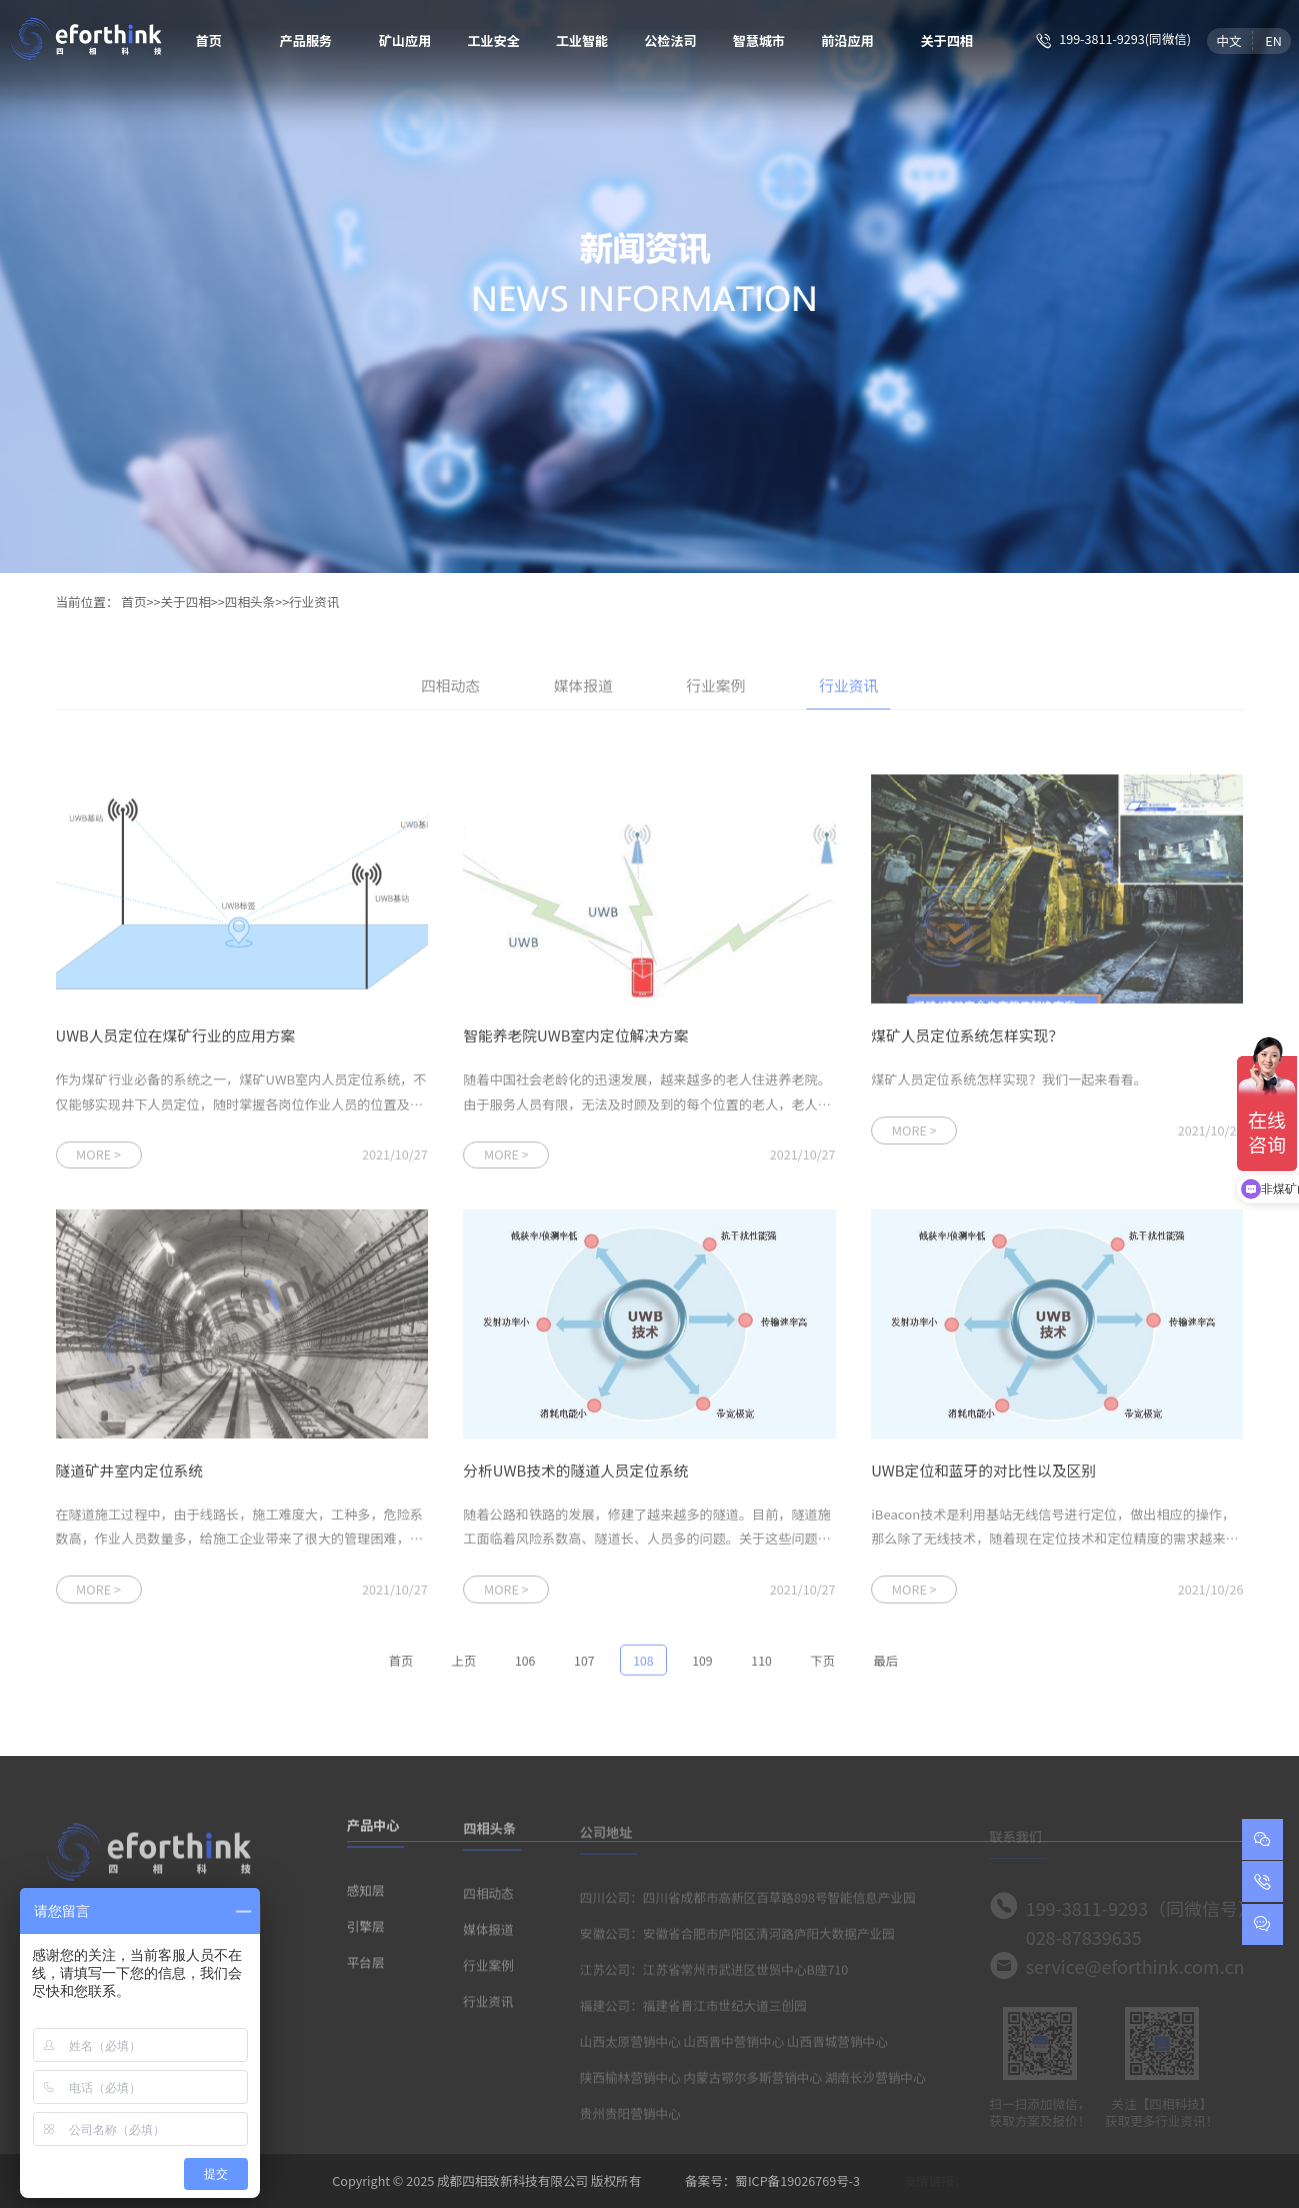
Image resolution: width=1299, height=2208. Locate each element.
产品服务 (305, 40)
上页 (464, 1666)
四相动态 (450, 690)
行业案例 (715, 690)
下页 (822, 1666)
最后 (886, 1666)
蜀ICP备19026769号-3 (797, 2180)
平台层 (366, 1968)
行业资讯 (314, 601)
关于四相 (947, 40)
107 (584, 1666)
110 (761, 1666)
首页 (209, 40)
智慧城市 (759, 40)
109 (702, 1666)
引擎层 (366, 1932)
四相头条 (250, 601)
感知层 (366, 1896)
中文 (1228, 40)
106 (525, 1666)
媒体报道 (583, 690)
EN (1273, 40)
